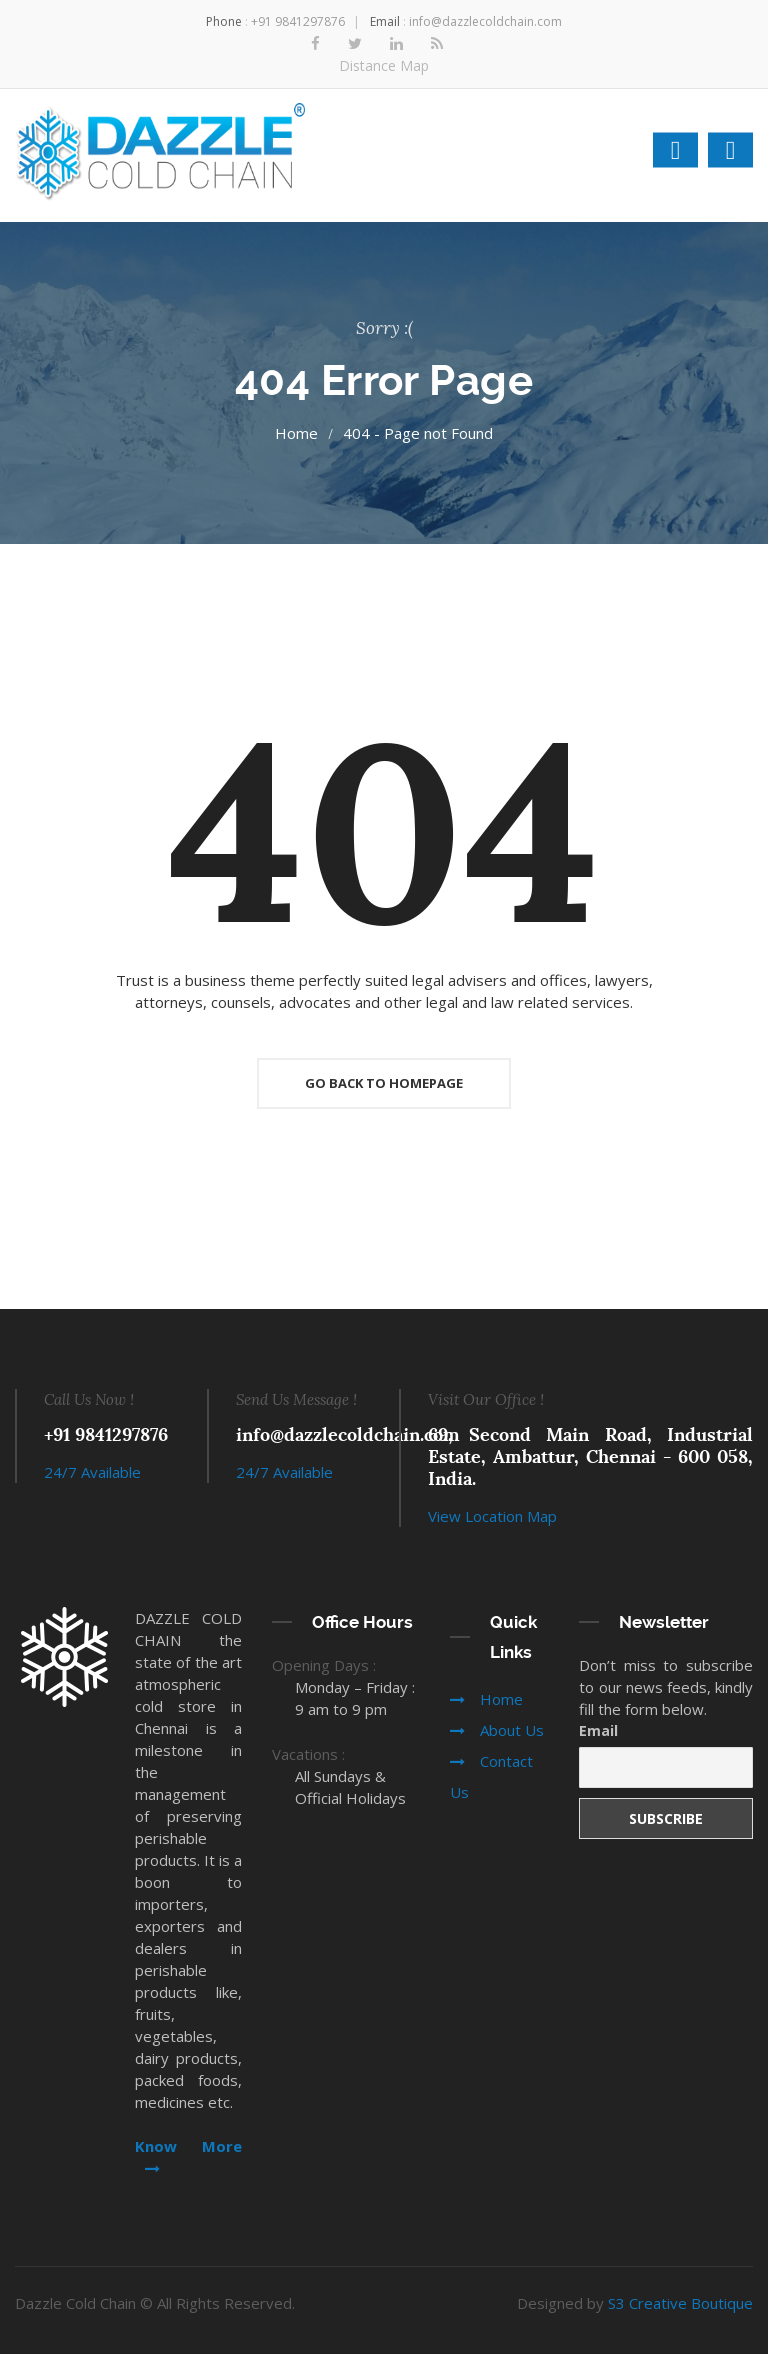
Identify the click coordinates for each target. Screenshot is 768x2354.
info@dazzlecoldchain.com (485, 21)
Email (598, 1730)
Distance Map (384, 65)
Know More (188, 2156)
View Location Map (492, 1516)
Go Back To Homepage (384, 1083)
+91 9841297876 (298, 21)
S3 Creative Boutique (680, 2303)
